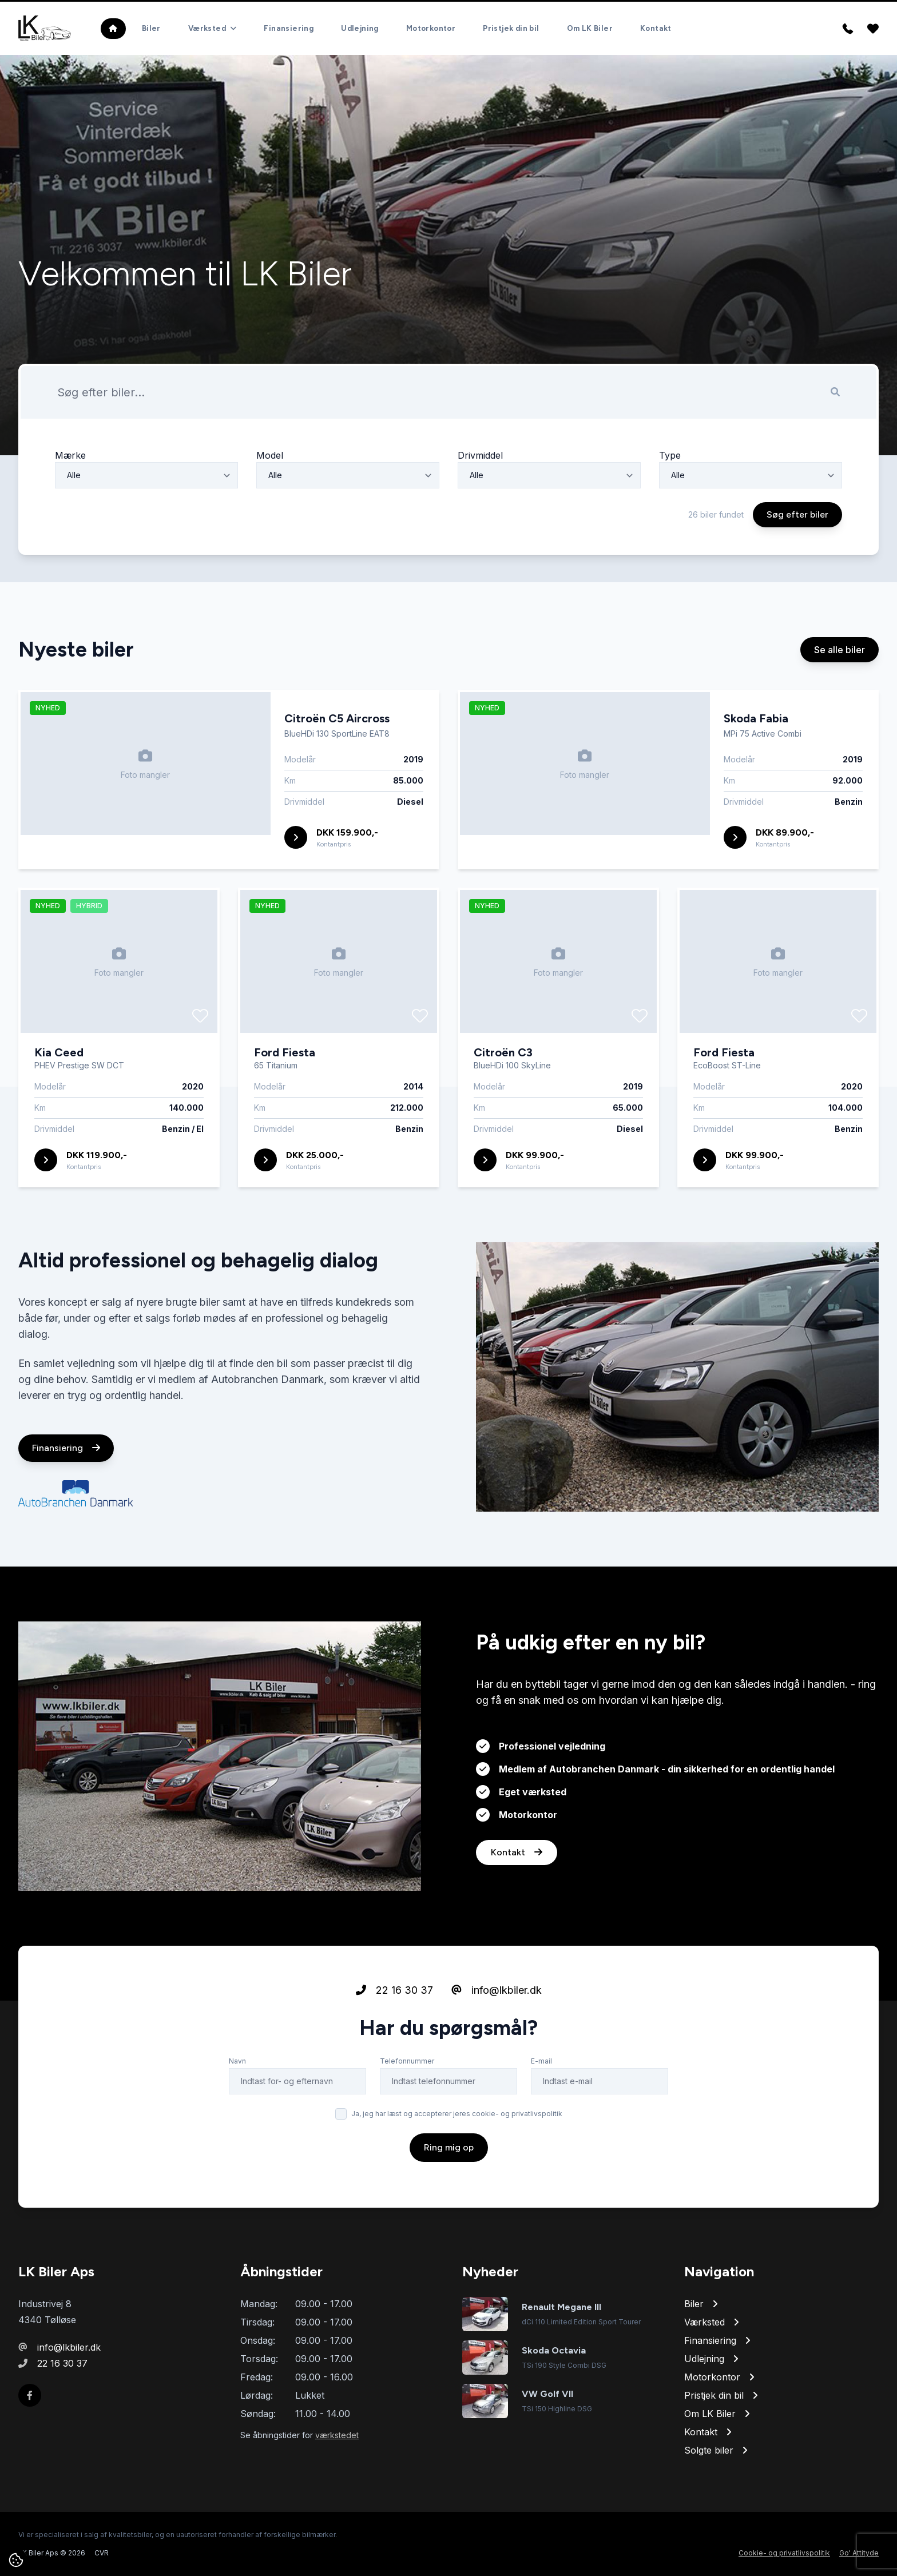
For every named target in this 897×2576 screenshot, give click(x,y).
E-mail (541, 2114)
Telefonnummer (407, 2114)
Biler (151, 28)
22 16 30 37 (394, 2043)
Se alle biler (839, 703)
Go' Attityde (859, 2553)
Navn (237, 2114)
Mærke (70, 508)
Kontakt (656, 28)
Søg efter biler (797, 567)
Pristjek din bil (511, 28)
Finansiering (288, 28)
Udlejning (360, 28)
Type (670, 508)
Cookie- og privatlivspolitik (784, 2553)
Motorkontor (430, 28)
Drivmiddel (480, 508)
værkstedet (337, 2435)
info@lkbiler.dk (496, 2043)
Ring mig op (449, 2200)
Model (269, 508)
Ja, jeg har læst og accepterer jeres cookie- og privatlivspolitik (456, 2166)
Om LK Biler (590, 28)
